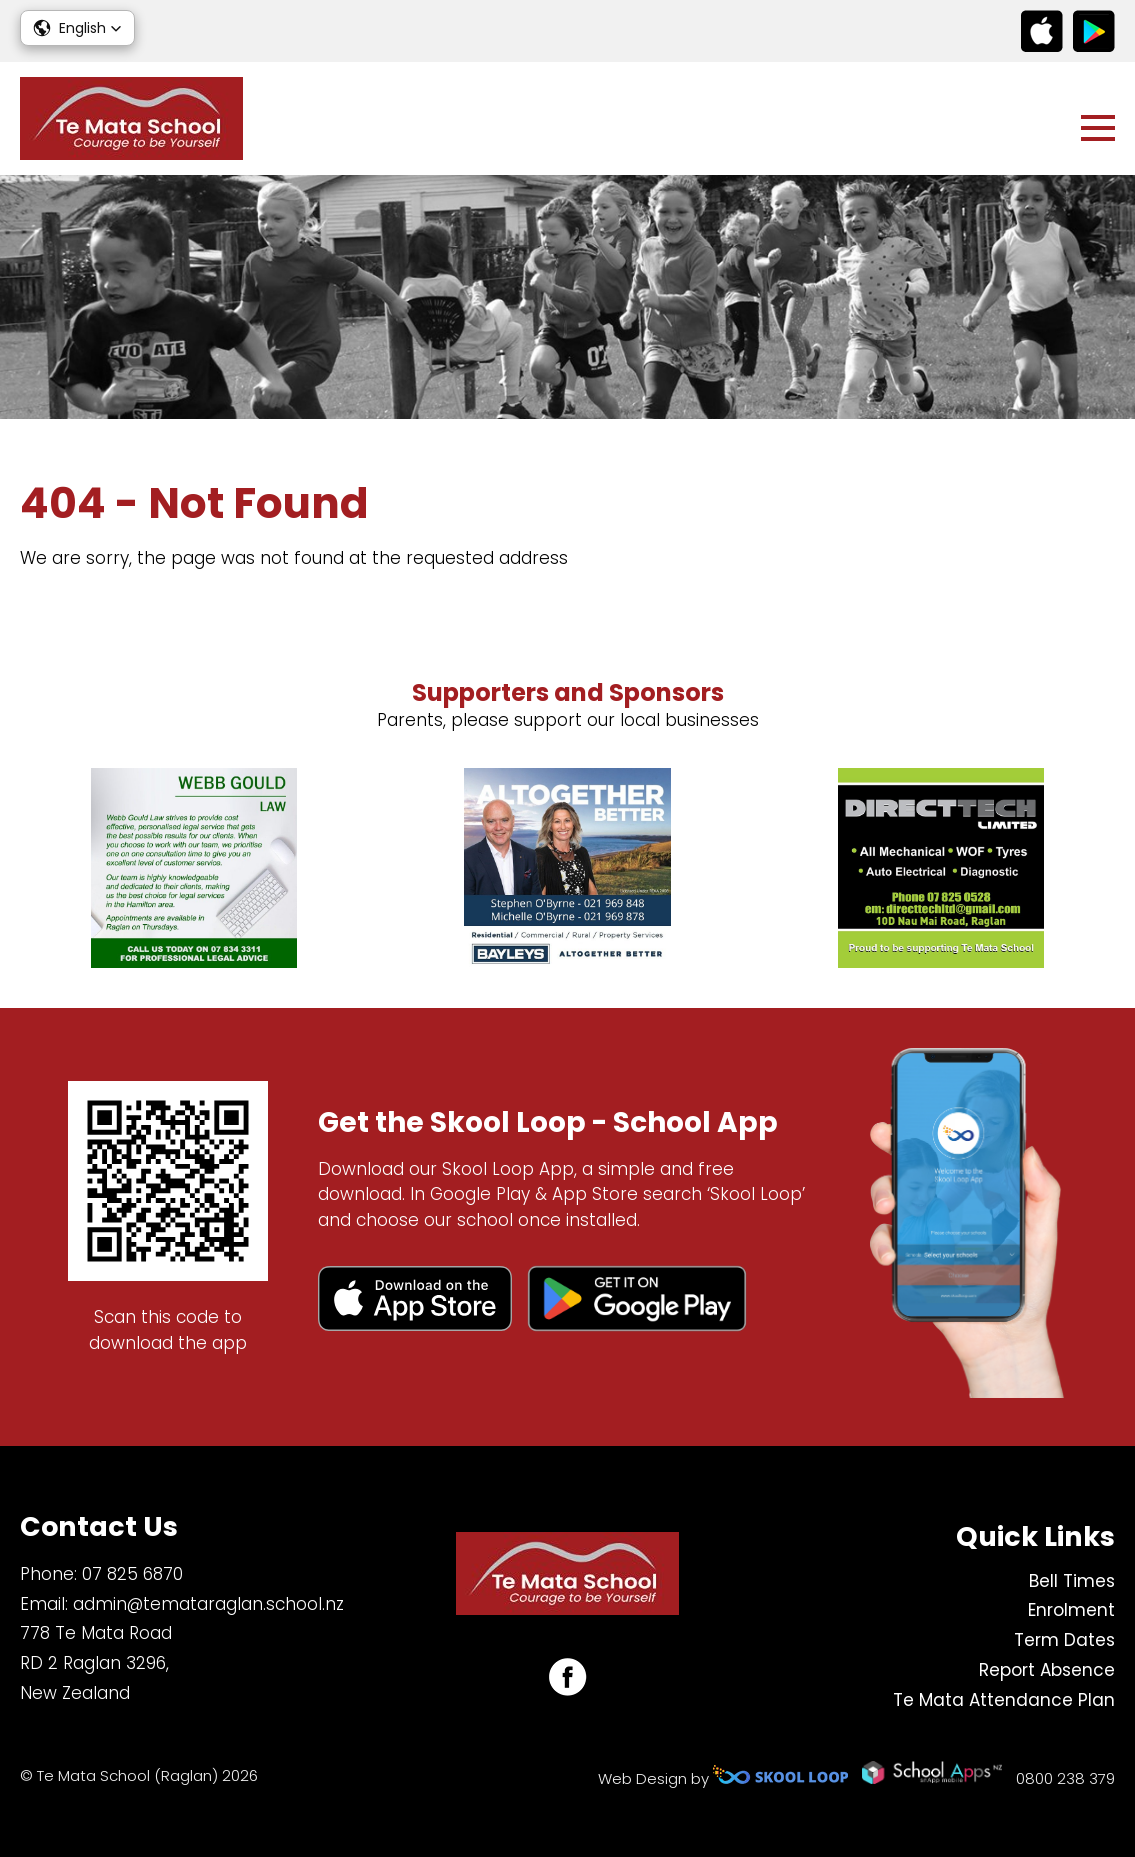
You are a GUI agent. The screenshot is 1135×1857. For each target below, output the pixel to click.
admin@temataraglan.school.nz (208, 1604)
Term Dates (1064, 1640)
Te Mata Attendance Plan (1004, 1700)
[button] (77, 28)
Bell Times (1072, 1581)
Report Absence (1047, 1670)
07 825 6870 (132, 1574)
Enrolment (1071, 1610)
